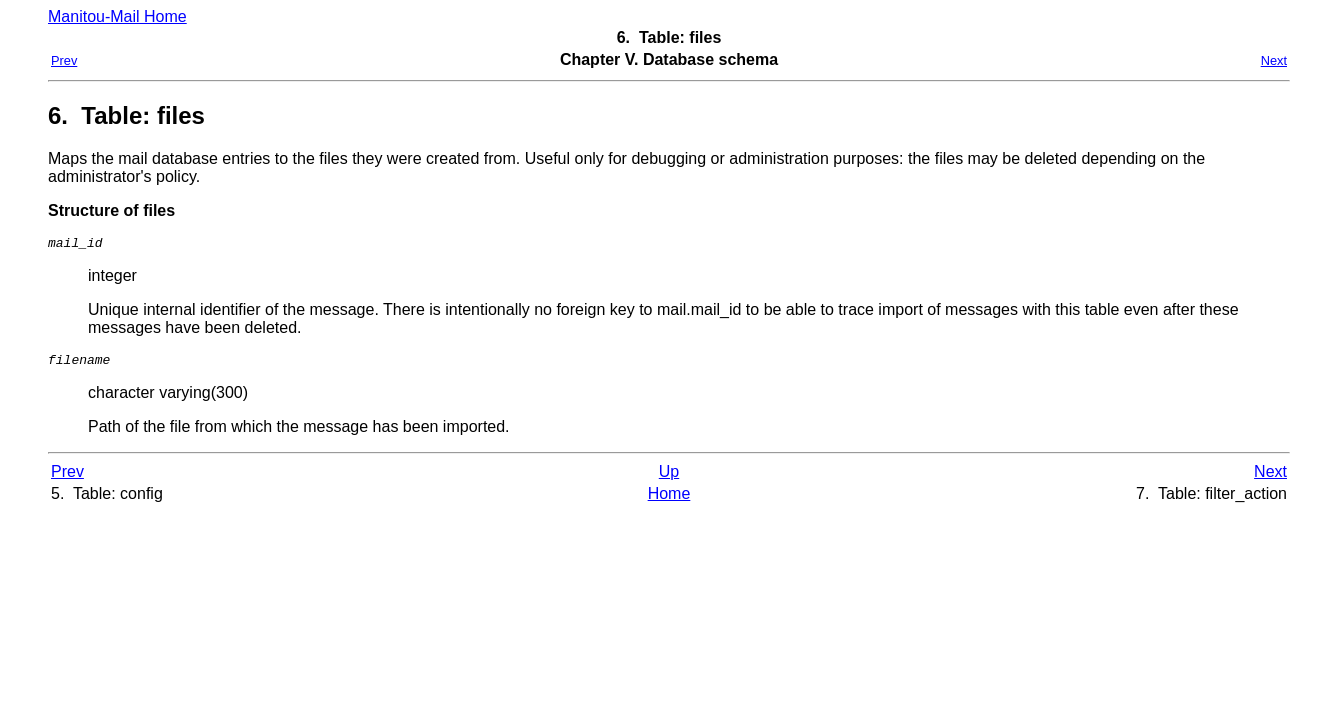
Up (669, 477)
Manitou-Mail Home (117, 16)
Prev (64, 60)
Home (669, 499)
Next (1274, 60)
